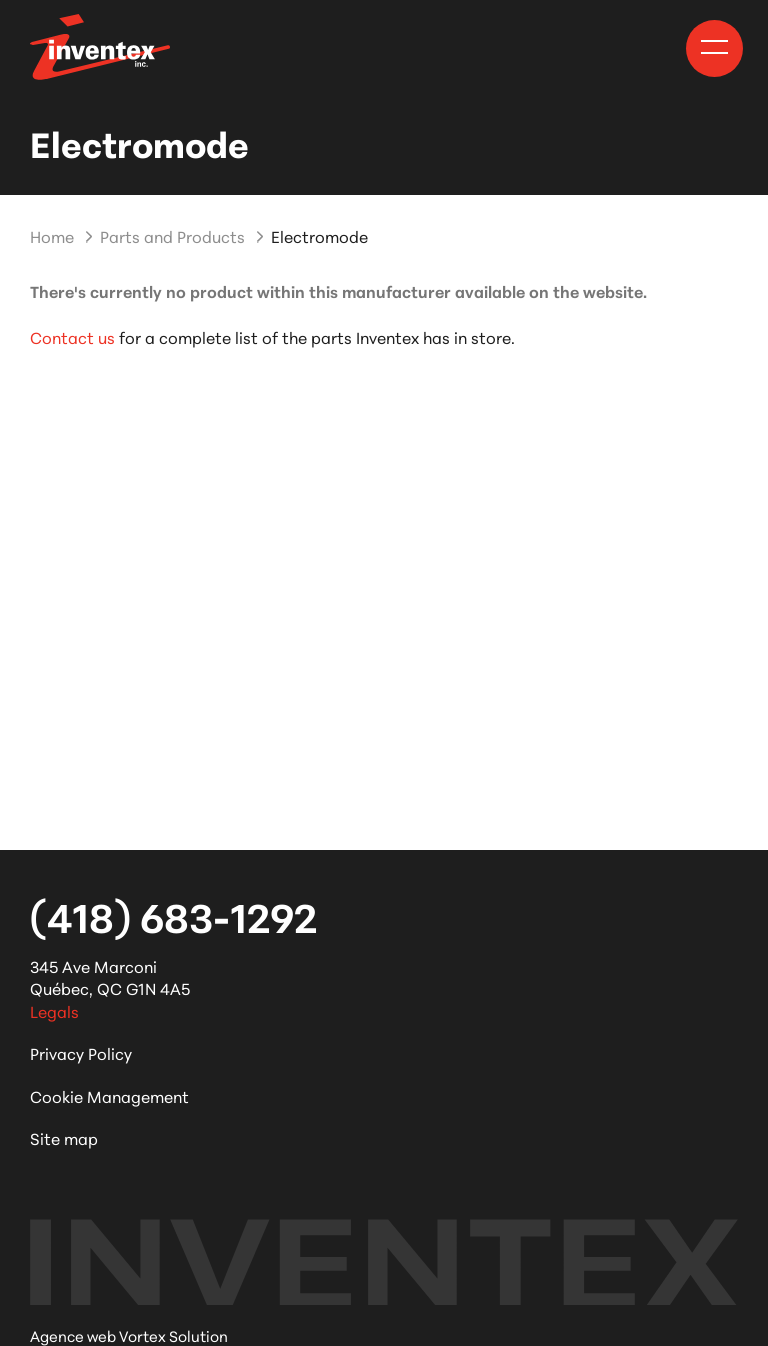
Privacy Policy (81, 1052)
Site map (64, 1137)
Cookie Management (109, 1095)
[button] (714, 47)
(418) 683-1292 (173, 915)
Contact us (72, 336)
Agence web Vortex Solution (129, 1335)
